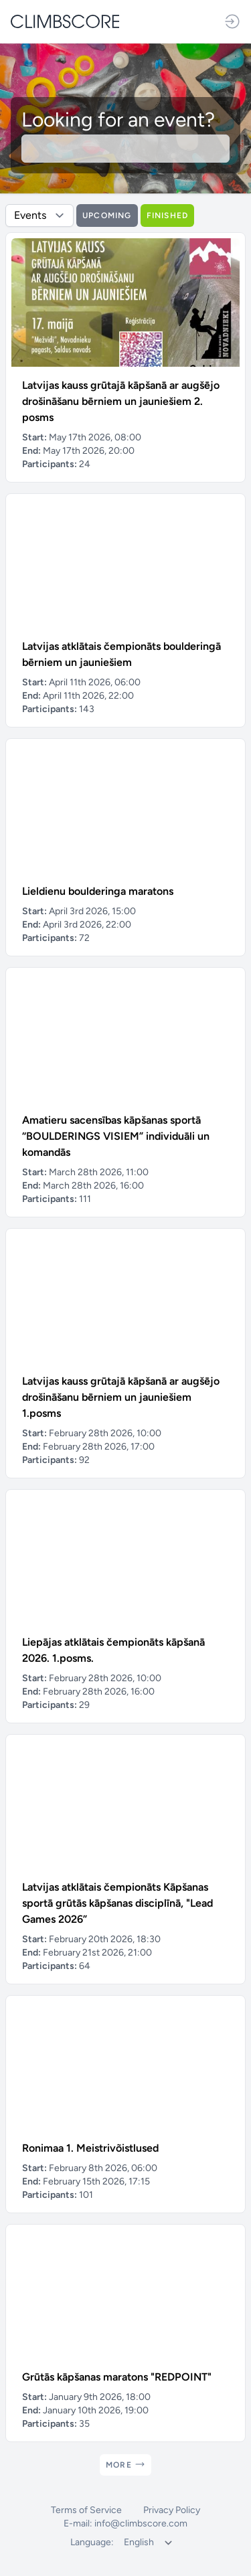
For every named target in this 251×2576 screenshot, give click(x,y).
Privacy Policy (171, 2510)
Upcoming (107, 215)
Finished (168, 215)
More (125, 2464)
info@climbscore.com (140, 2523)
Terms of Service (86, 2510)
